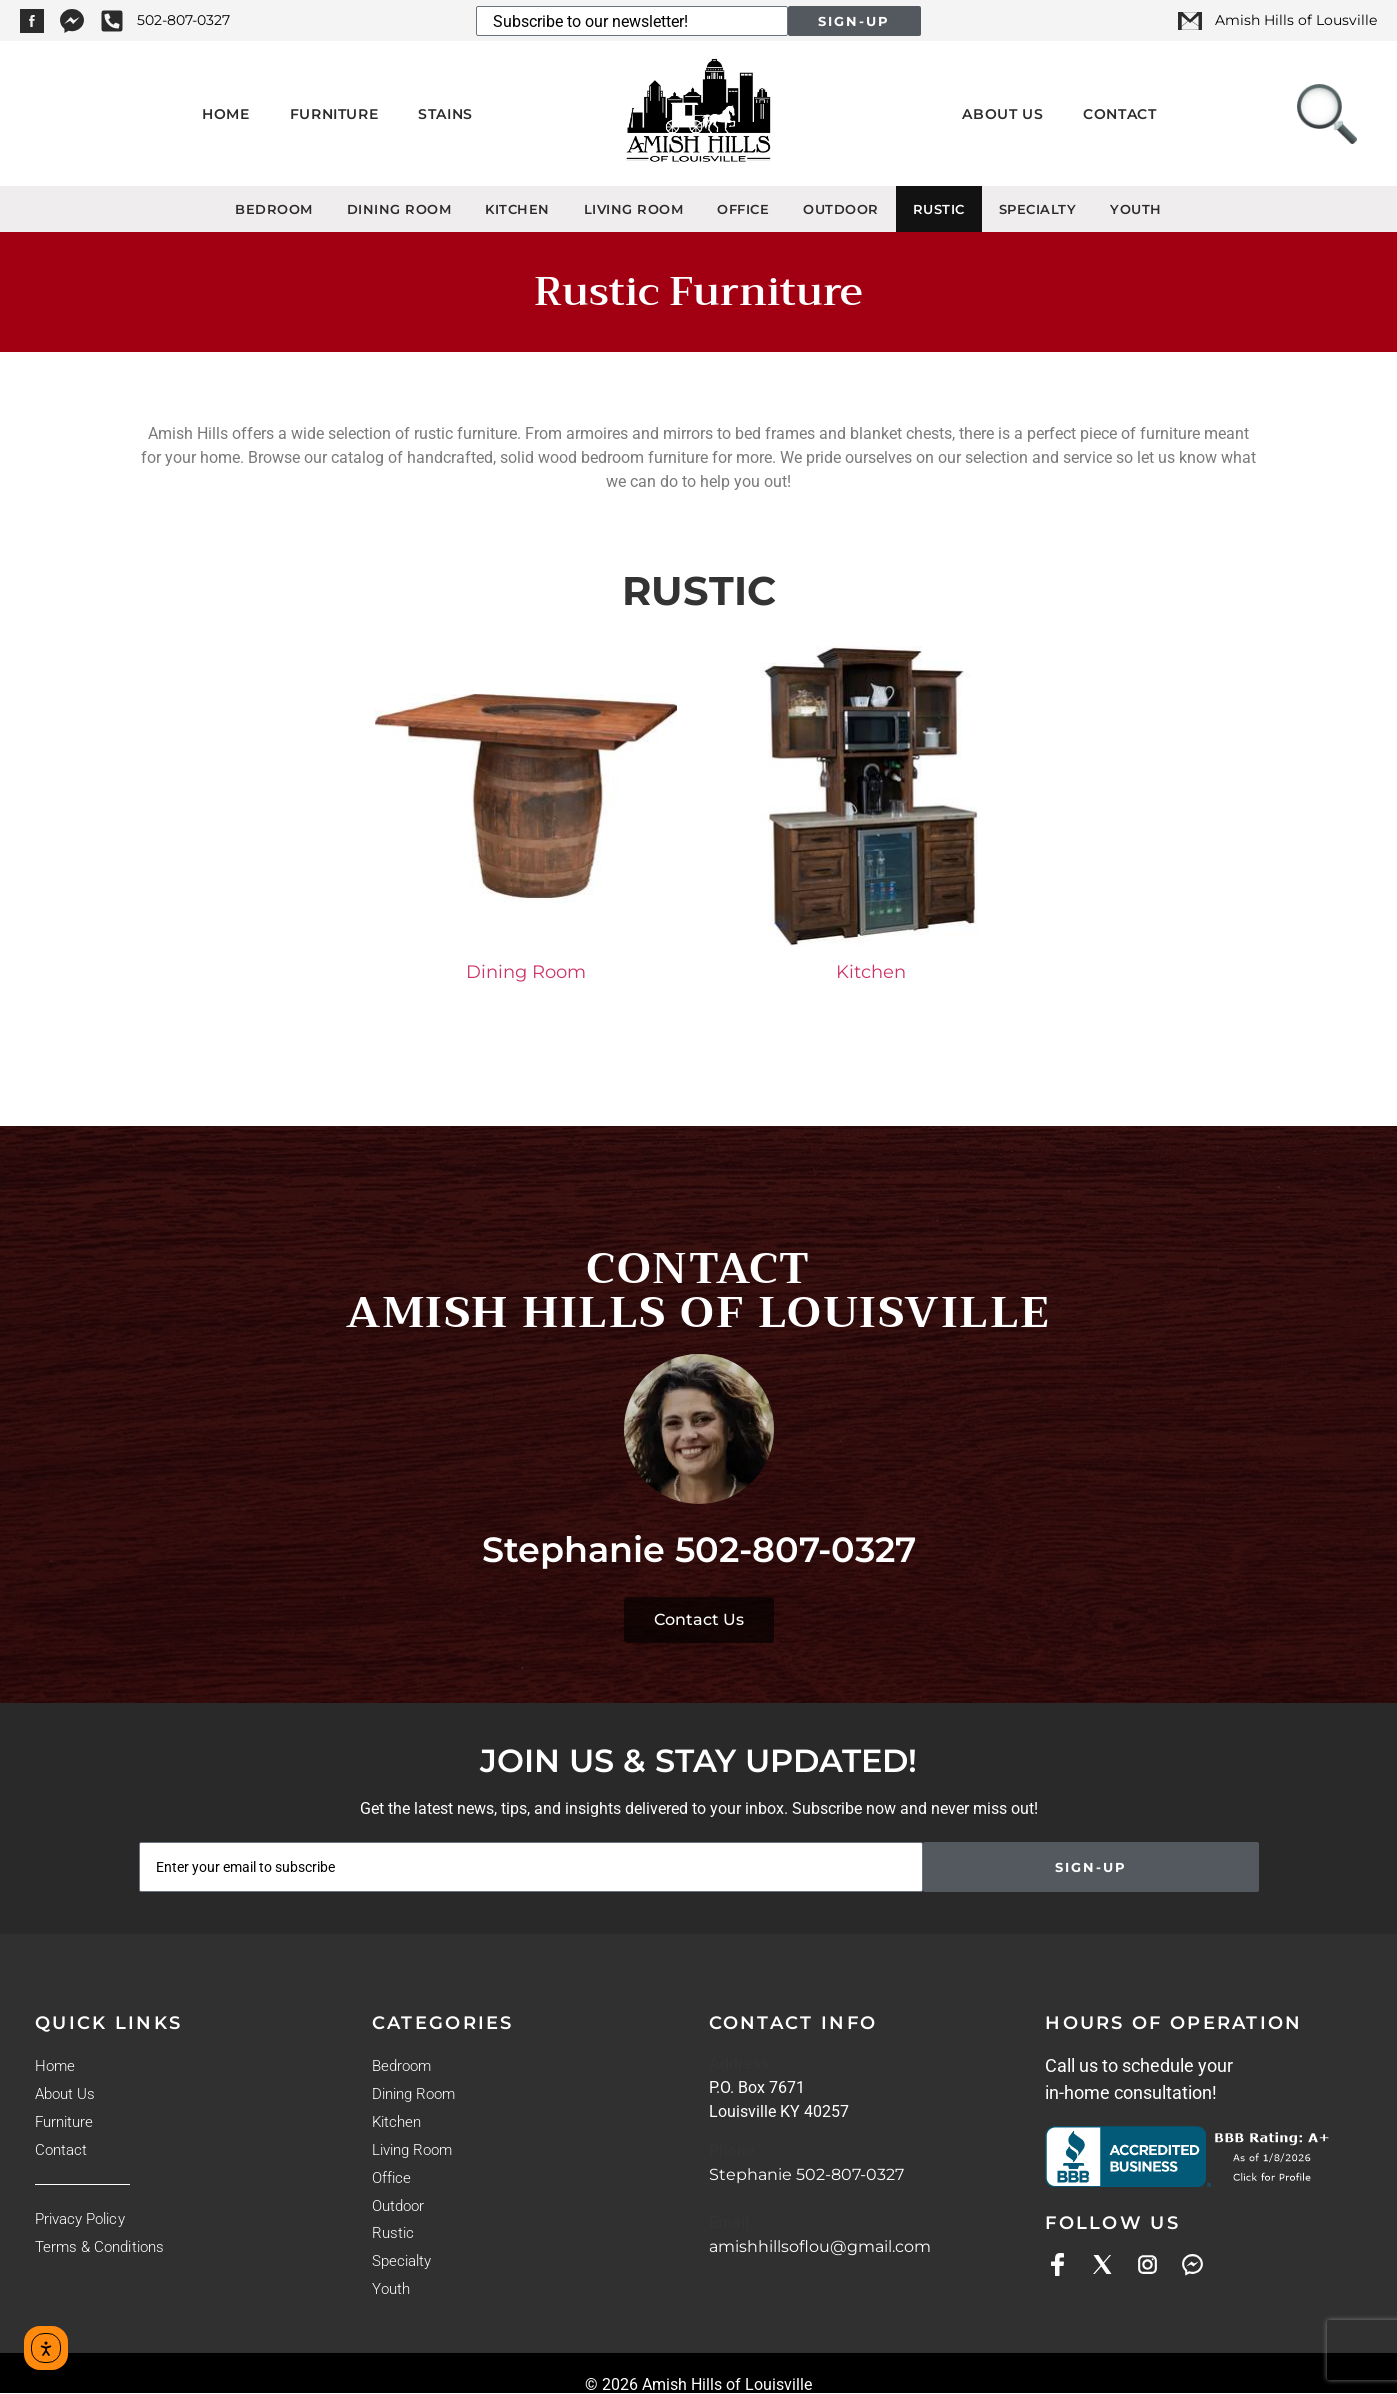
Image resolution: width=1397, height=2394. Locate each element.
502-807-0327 (795, 1549)
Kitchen (517, 209)
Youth (1136, 209)
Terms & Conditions (99, 2247)
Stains (445, 114)
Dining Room (399, 209)
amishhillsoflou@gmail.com (820, 2246)
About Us (1002, 114)
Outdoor (841, 209)
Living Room (634, 209)
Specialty (1038, 209)
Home (225, 114)
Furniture (334, 114)
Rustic (939, 209)
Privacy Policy (79, 2219)
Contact (1119, 114)
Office (743, 209)
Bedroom (274, 209)
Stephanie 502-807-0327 (806, 2174)
